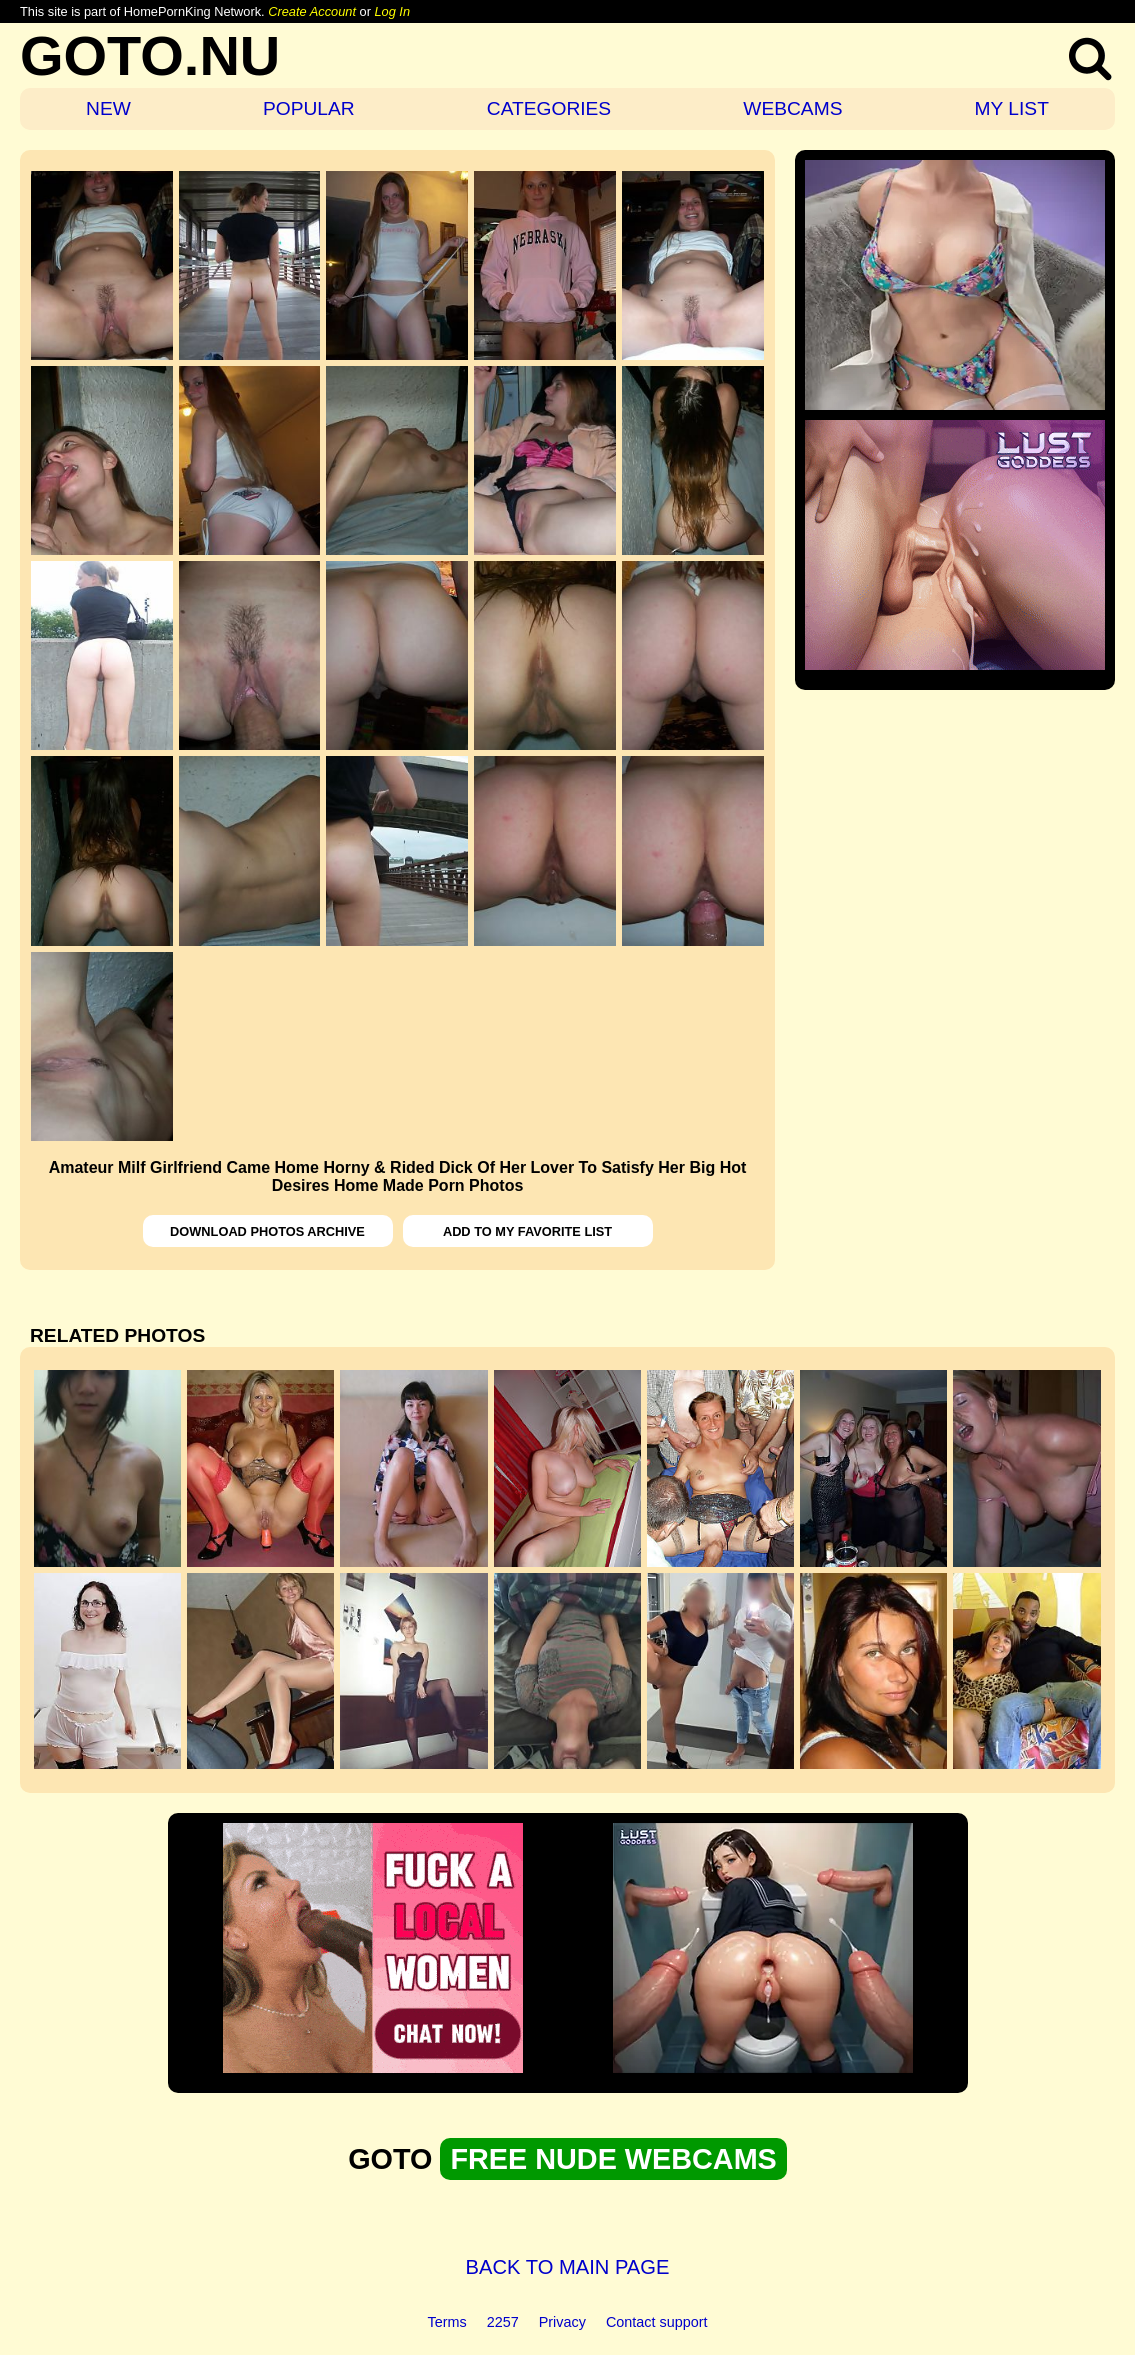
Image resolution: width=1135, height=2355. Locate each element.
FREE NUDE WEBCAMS (613, 2159)
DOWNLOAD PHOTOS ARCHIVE (267, 1231)
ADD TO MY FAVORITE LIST (527, 1231)
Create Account (312, 11)
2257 (503, 2322)
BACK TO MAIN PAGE (568, 2267)
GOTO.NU (150, 55)
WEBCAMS (792, 108)
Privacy (562, 2322)
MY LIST (1012, 108)
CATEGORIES (549, 108)
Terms (447, 2322)
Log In (392, 11)
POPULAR (309, 108)
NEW (108, 108)
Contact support (657, 2322)
